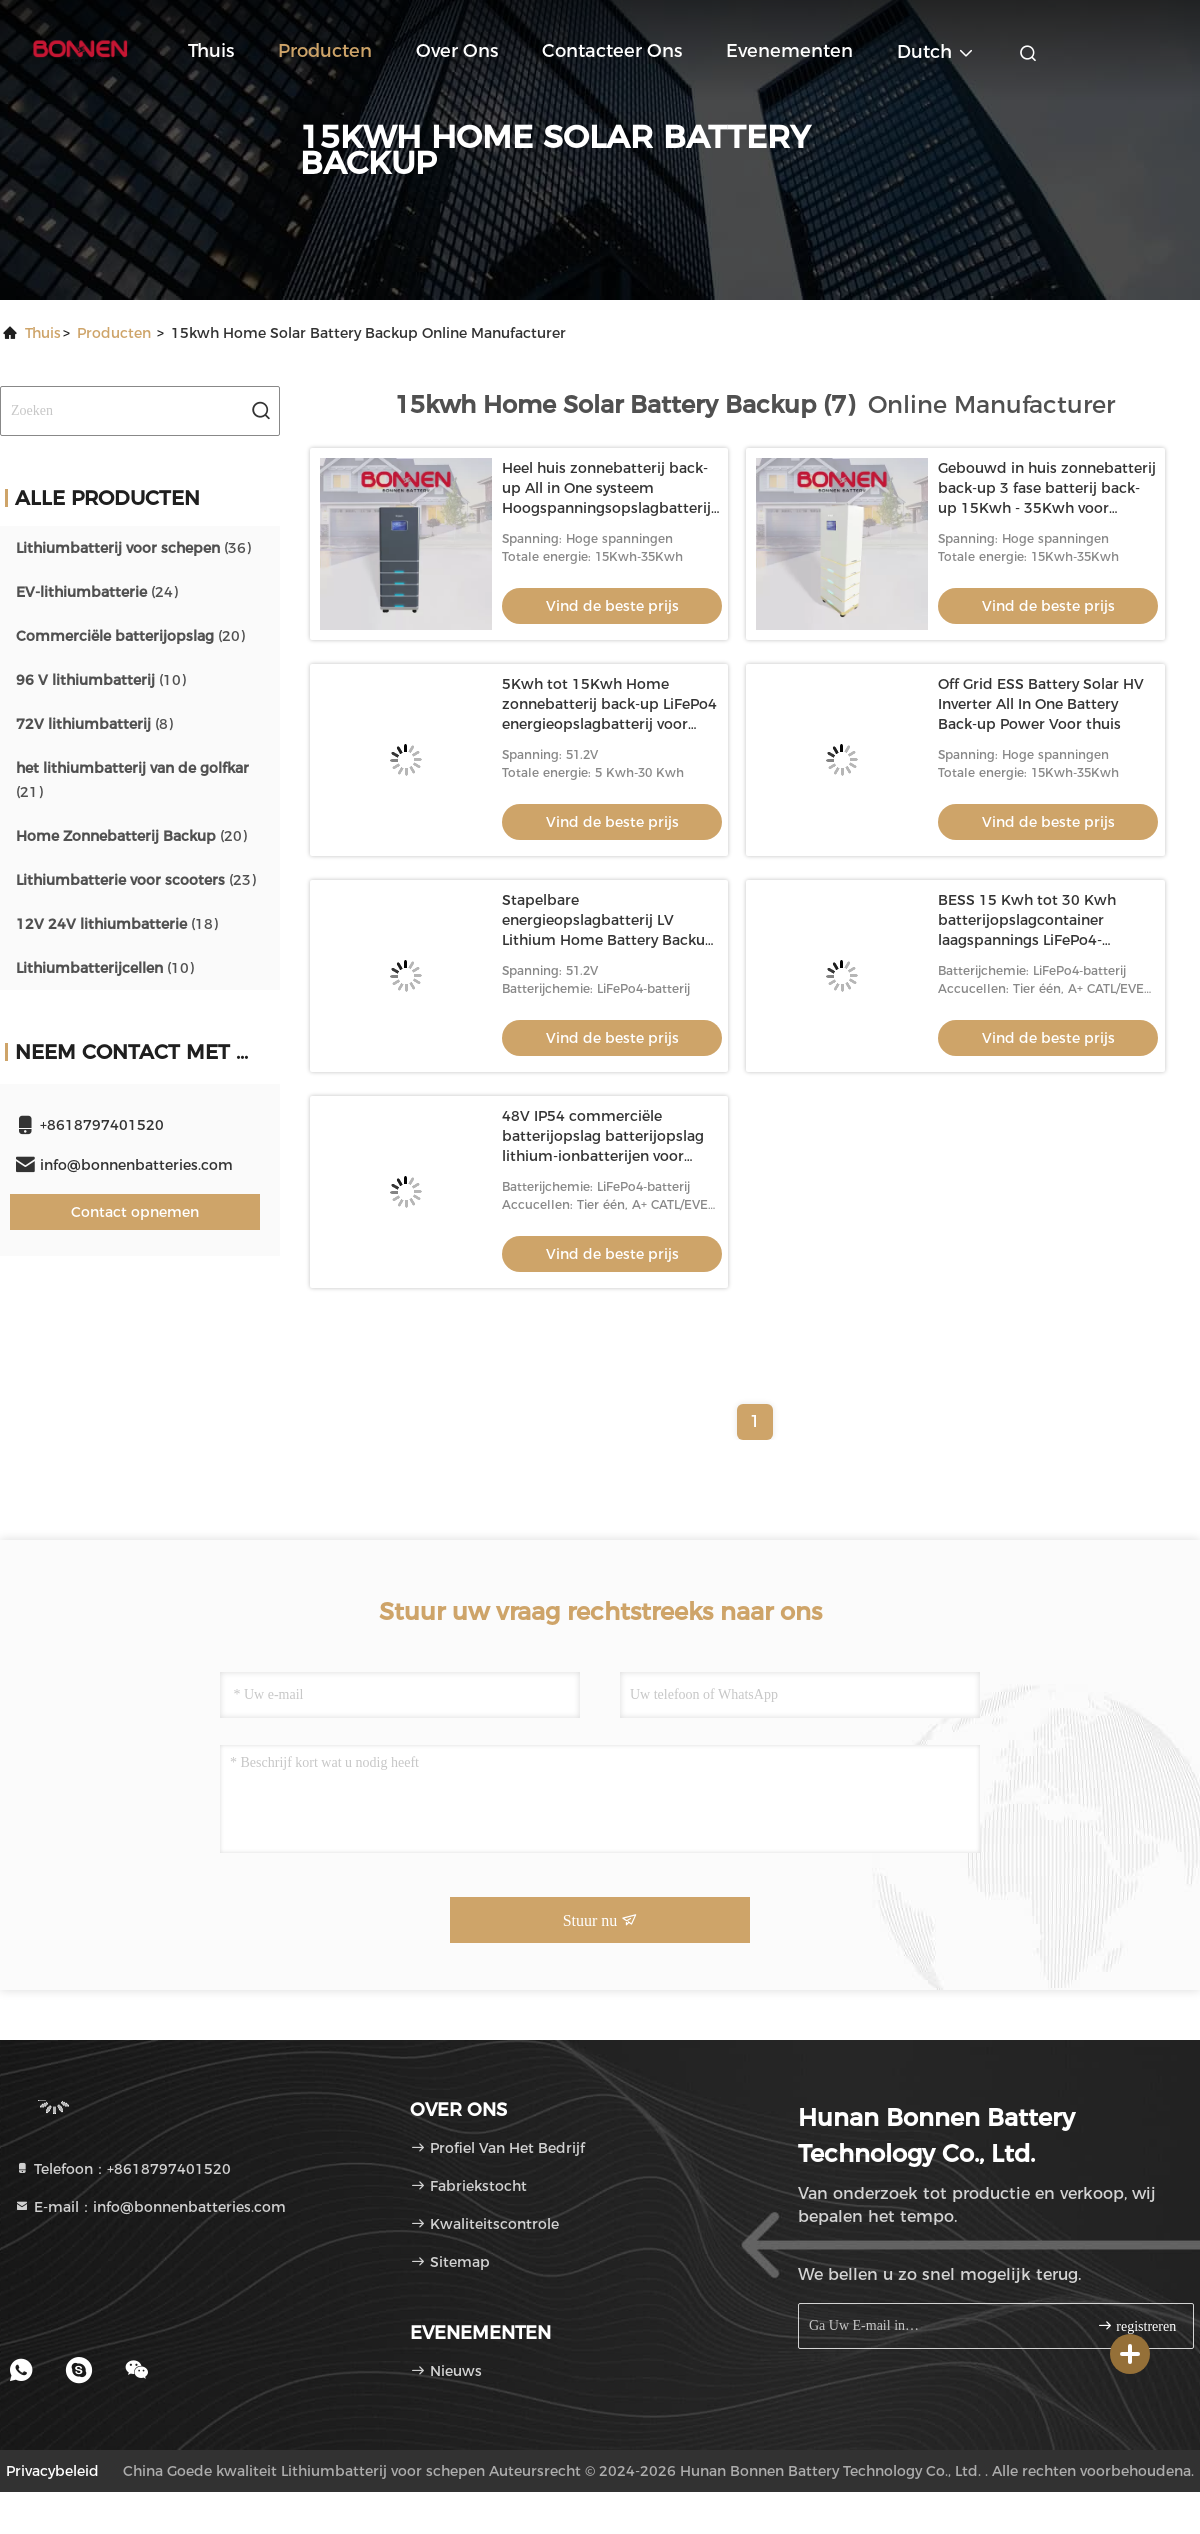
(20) (130, 636)
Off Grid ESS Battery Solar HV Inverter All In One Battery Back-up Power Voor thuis (1041, 704)
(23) (136, 880)
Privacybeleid (52, 2471)
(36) (133, 548)
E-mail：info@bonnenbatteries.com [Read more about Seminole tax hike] (150, 2207)
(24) (97, 592)
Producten (325, 51)
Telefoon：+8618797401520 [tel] (122, 2169)
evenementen (789, 51)
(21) (132, 780)
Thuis (211, 51)
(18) (117, 924)
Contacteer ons (612, 51)
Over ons (457, 51)
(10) (101, 680)
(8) (94, 724)
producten (114, 333)
